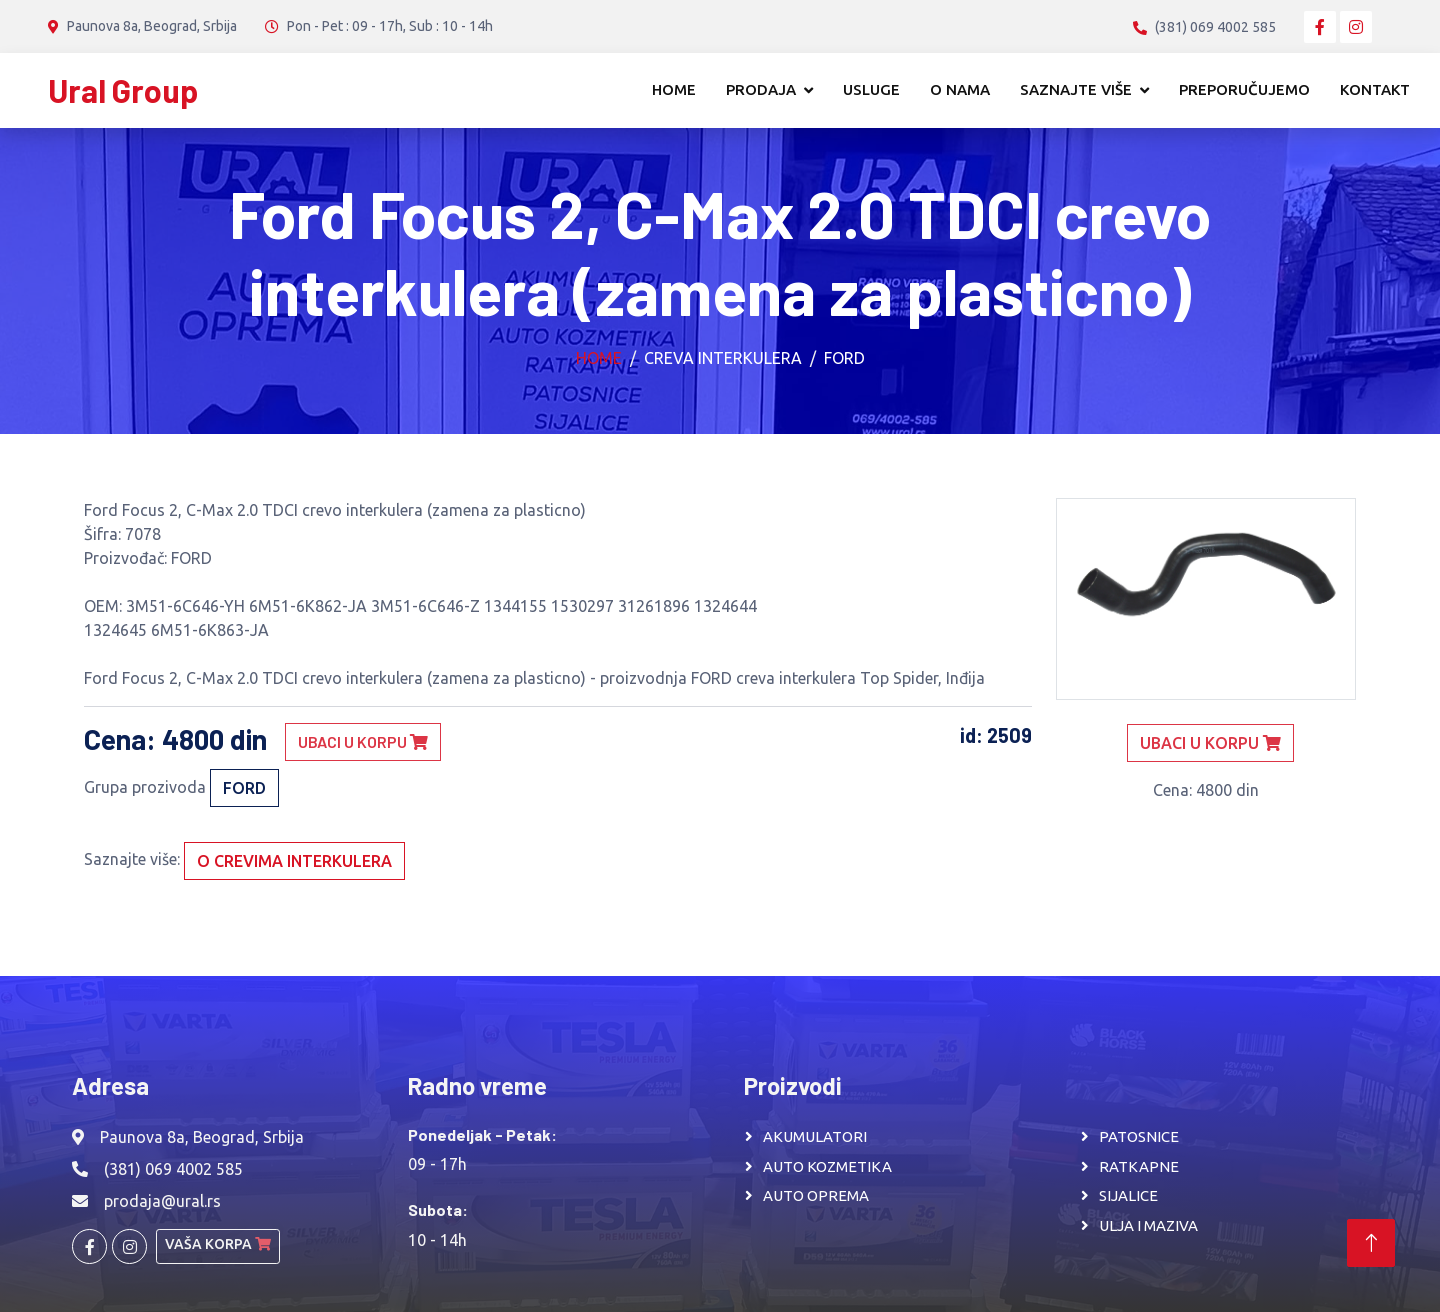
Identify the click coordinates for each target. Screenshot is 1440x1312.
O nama (960, 89)
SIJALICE (1128, 1195)
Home (674, 89)
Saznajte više (1076, 89)
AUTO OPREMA (816, 1195)
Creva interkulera (723, 358)
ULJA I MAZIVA (1148, 1225)
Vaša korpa (218, 1244)
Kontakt (1375, 89)
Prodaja (761, 89)
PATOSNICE (1139, 1136)
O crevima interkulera (294, 861)
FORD (844, 358)
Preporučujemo (1244, 89)
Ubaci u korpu (363, 741)
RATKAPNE (1139, 1166)
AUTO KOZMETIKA (827, 1166)
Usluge (871, 89)
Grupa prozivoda (145, 787)
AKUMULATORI (815, 1136)
